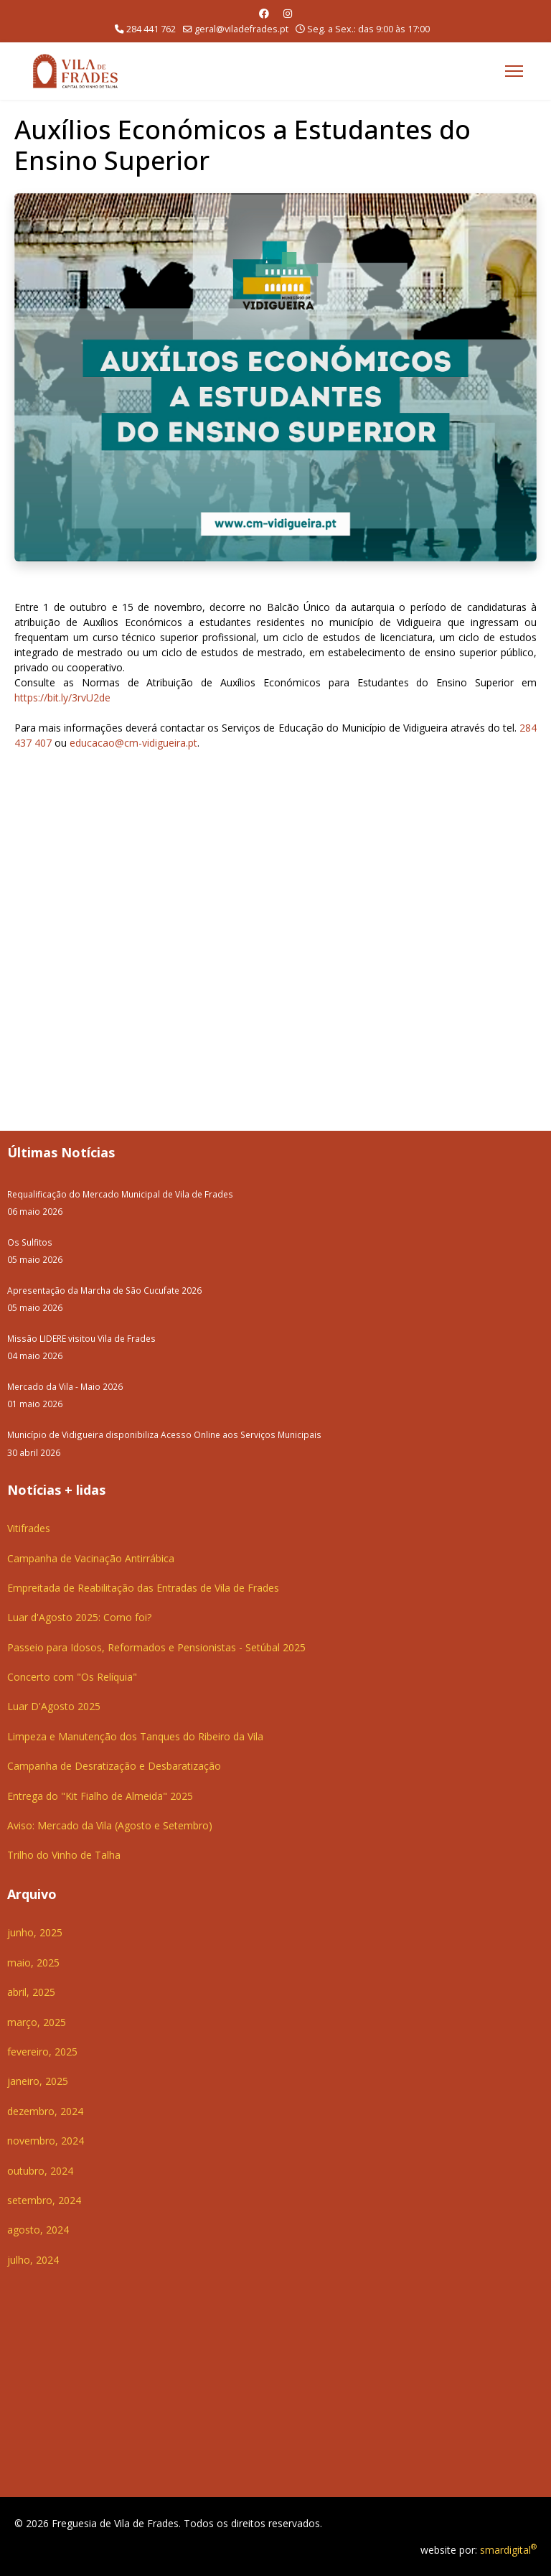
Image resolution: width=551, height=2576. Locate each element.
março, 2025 (36, 2022)
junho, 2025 (34, 1932)
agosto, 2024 (38, 2229)
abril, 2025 (31, 1992)
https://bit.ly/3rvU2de (62, 697)
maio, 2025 (33, 1962)
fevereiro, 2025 (42, 2051)
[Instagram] (287, 13)
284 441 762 (151, 29)
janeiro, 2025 (37, 2081)
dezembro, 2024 (45, 2111)
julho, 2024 (33, 2260)
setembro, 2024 (44, 2200)
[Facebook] (264, 13)
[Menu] (514, 71)
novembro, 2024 (45, 2140)
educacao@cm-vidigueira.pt (133, 743)
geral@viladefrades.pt (241, 29)
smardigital (508, 2550)
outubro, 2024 (40, 2171)
